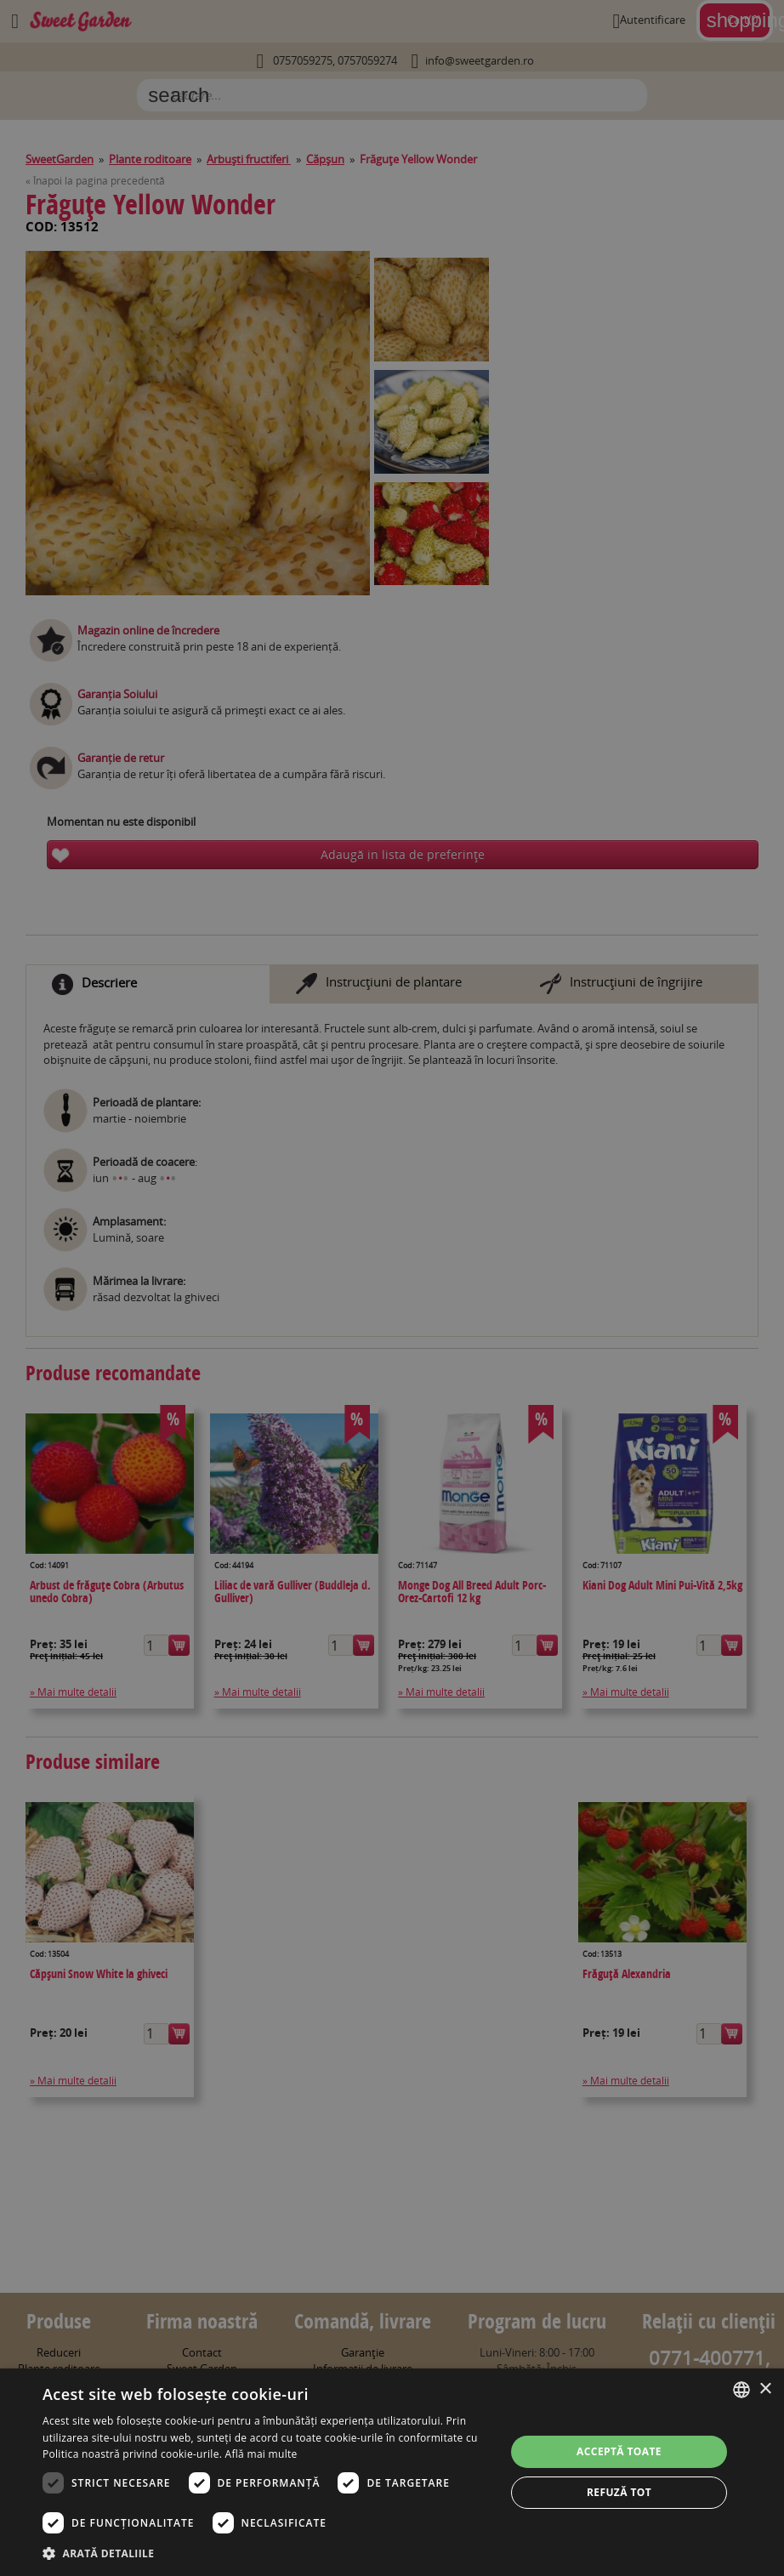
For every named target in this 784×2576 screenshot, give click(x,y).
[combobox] (741, 2389)
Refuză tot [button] (619, 2492)
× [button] (764, 2389)
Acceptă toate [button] (619, 2451)
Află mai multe (261, 2454)
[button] (267, 2553)
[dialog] (392, 2472)
